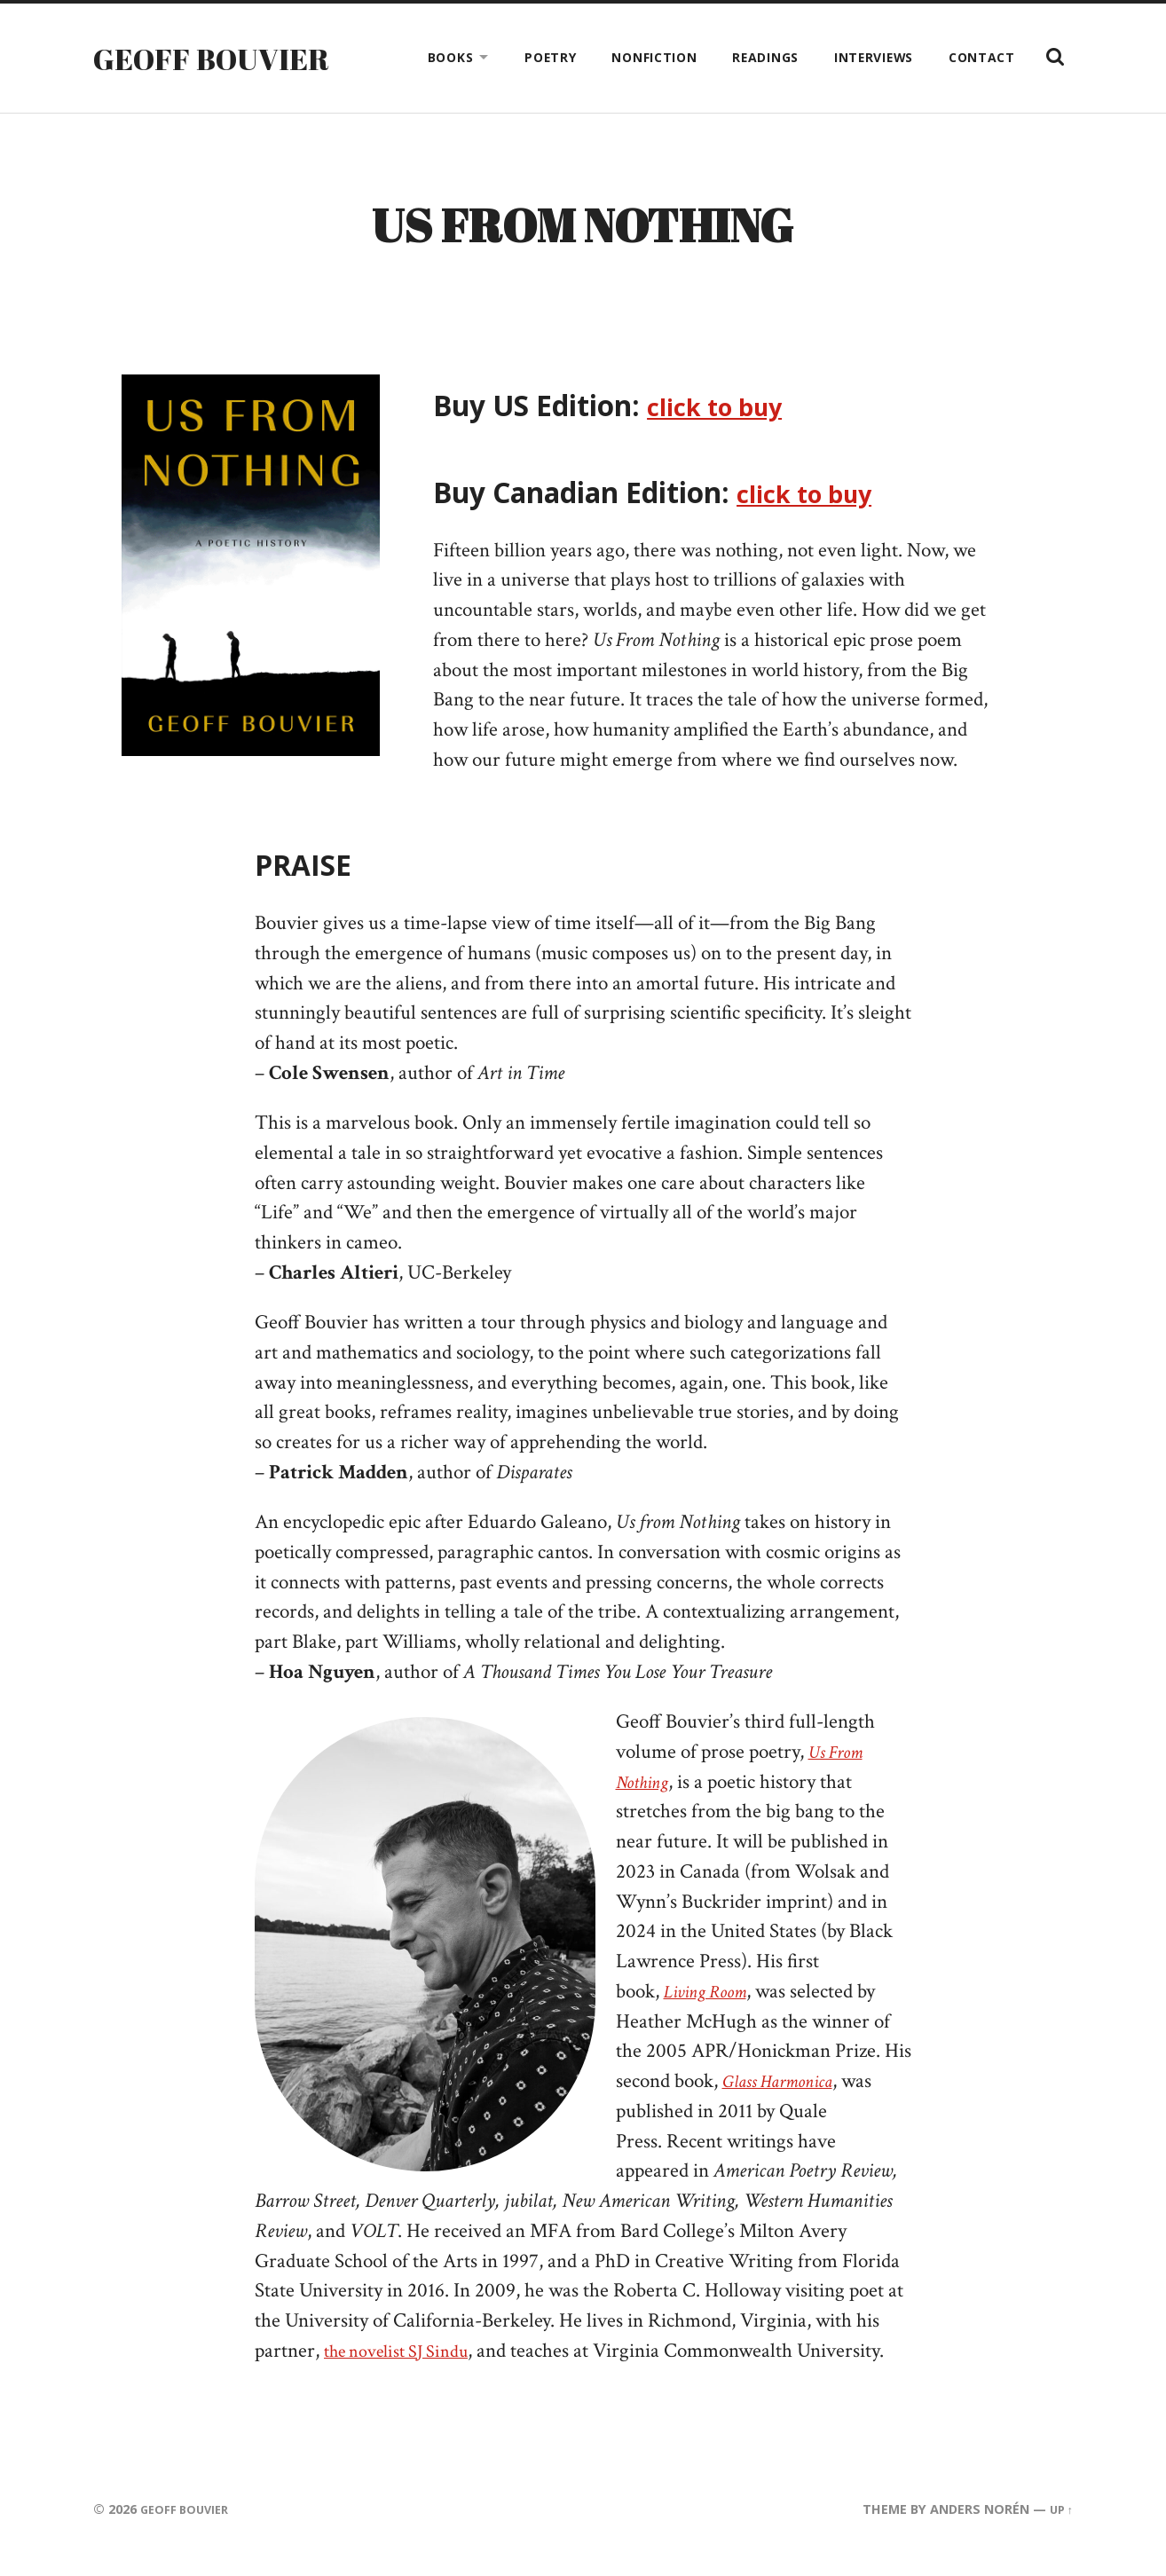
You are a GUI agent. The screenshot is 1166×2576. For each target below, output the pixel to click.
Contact (982, 57)
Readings (765, 57)
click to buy (724, 418)
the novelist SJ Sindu (406, 2363)
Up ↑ (1059, 2521)
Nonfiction (654, 57)
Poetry (550, 57)
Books (451, 57)
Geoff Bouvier (221, 57)
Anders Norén (976, 2521)
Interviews (873, 57)
